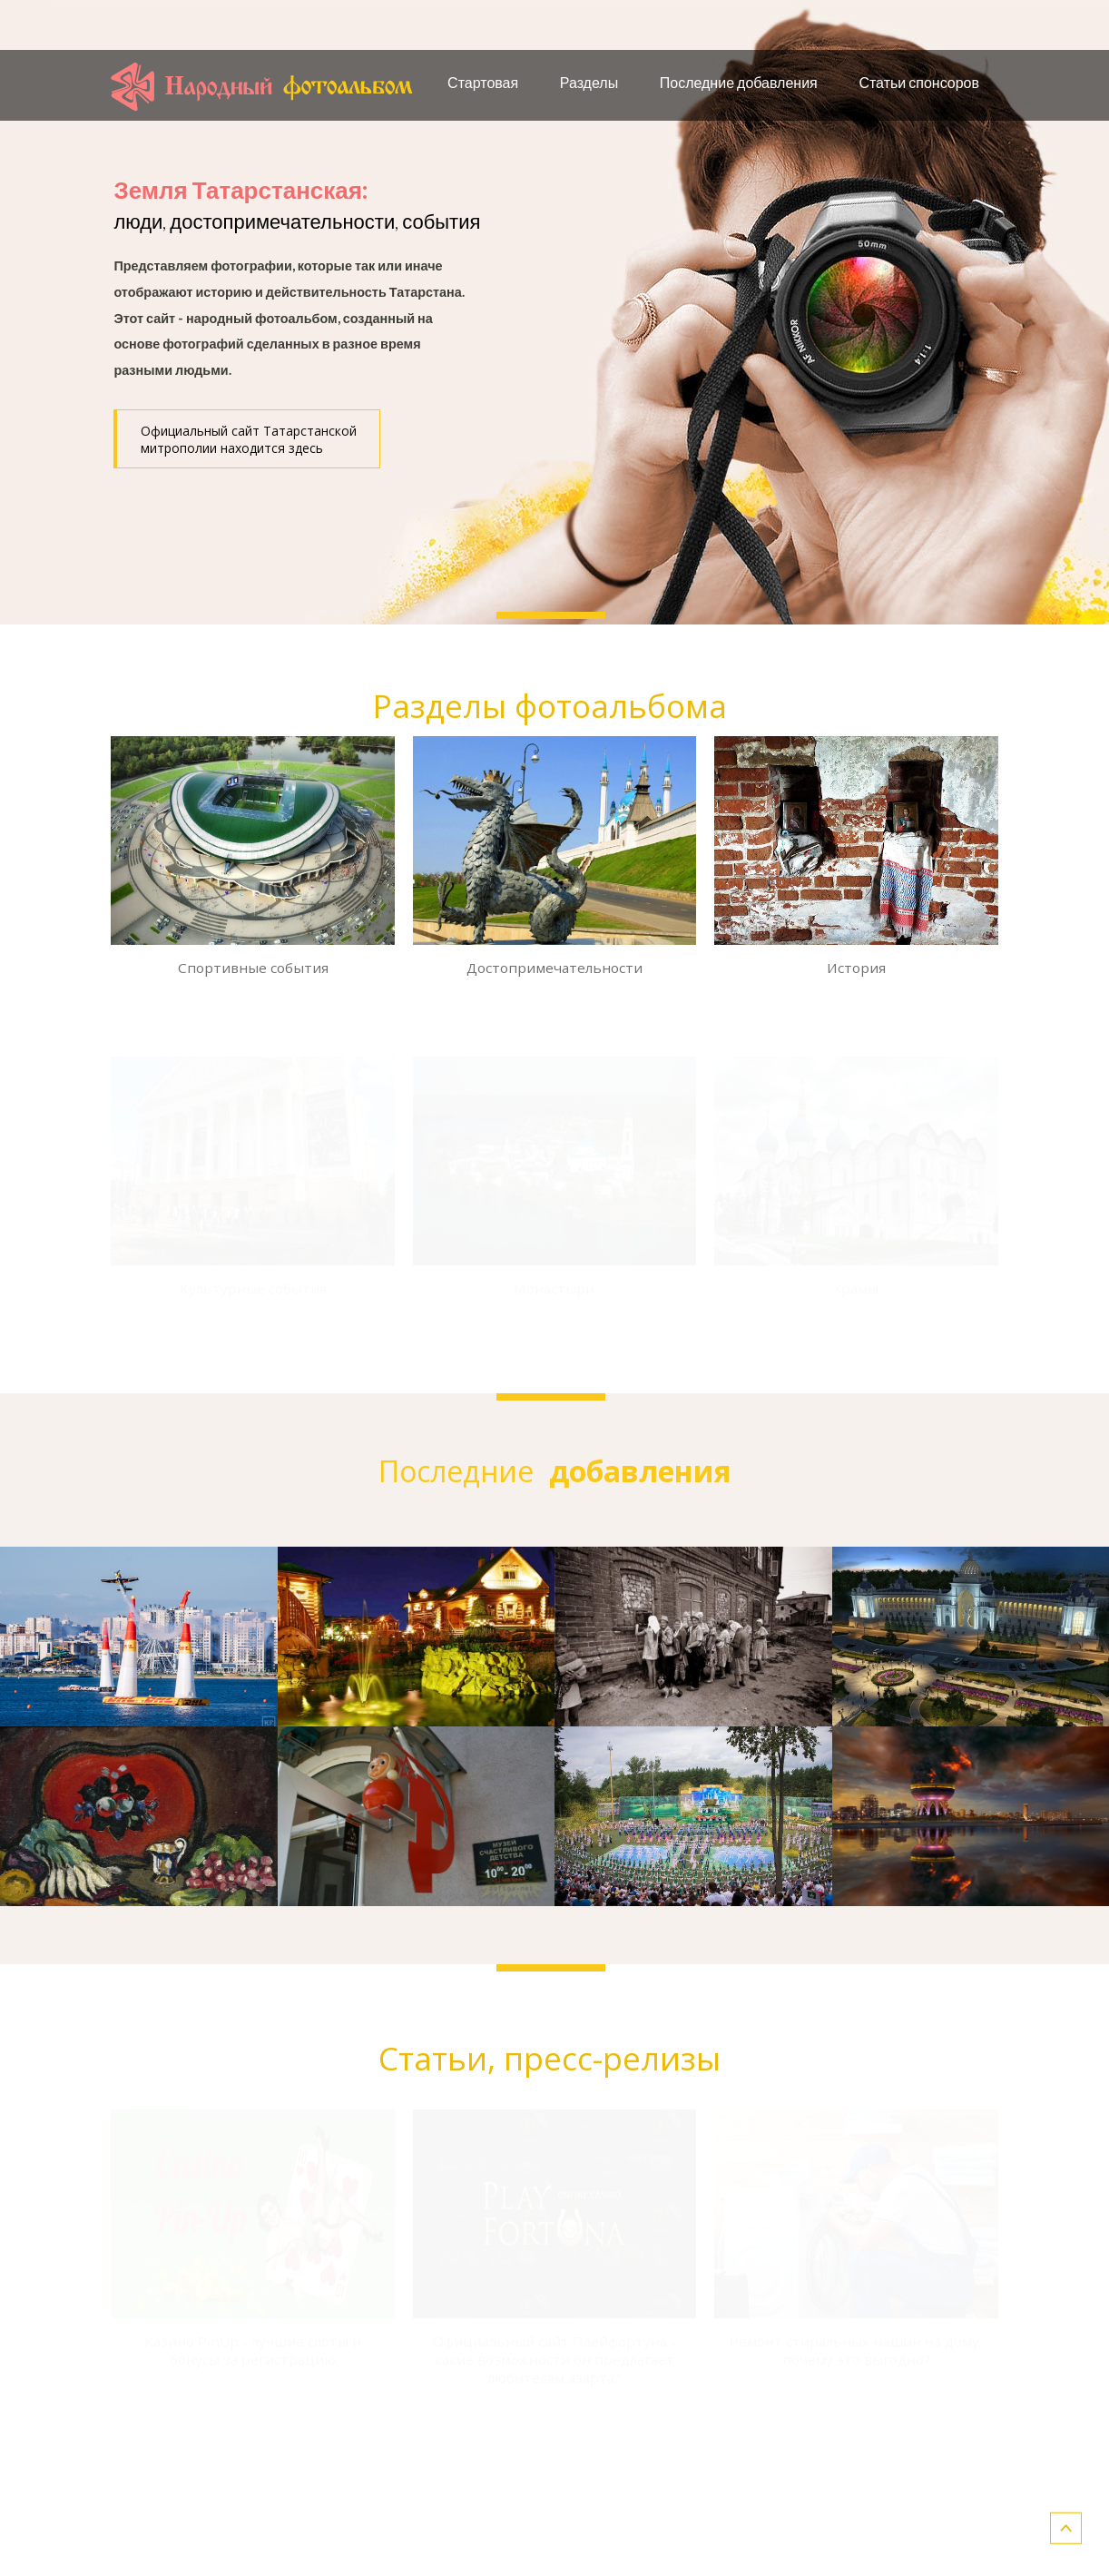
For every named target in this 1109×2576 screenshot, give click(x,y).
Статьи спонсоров (919, 82)
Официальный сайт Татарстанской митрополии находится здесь (249, 439)
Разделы (589, 82)
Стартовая (482, 82)
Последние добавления (739, 82)
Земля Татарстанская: (240, 189)
